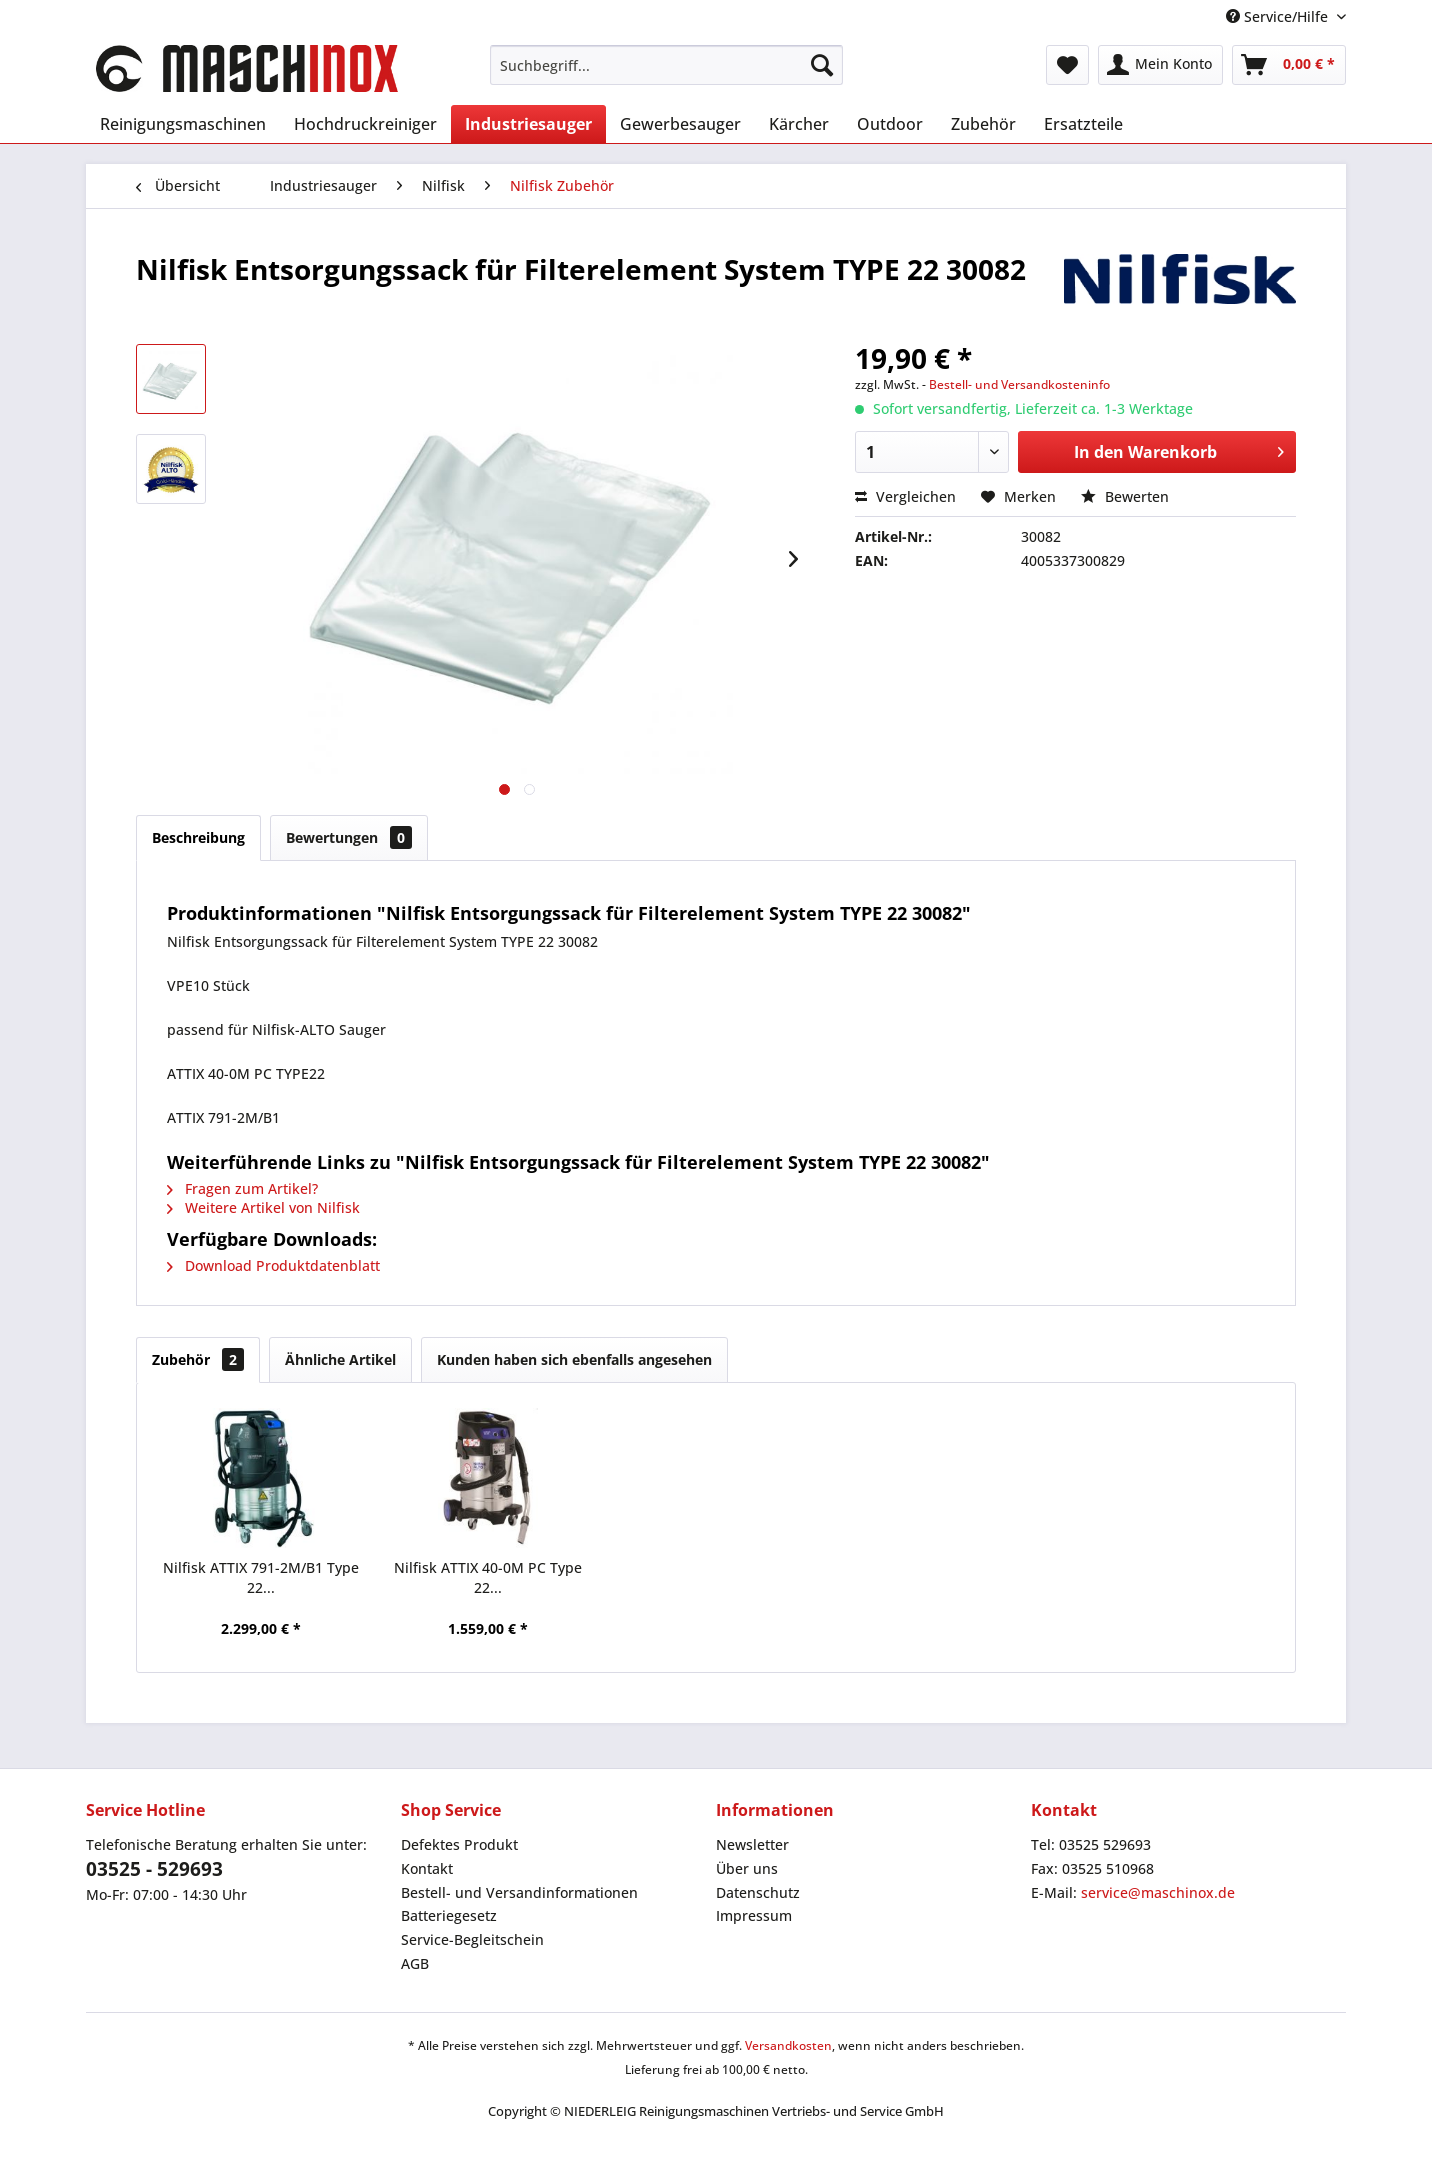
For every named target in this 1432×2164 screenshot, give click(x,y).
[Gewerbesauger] (680, 124)
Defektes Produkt (459, 1844)
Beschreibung (198, 837)
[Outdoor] (890, 124)
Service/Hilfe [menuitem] (1279, 16)
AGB (415, 1963)
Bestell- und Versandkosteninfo (1019, 384)
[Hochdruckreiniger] (365, 124)
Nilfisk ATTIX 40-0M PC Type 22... (488, 1577)
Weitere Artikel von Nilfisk (263, 1207)
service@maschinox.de (1158, 1892)
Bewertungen (349, 837)
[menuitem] (666, 65)
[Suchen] (822, 65)
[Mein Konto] (1160, 65)
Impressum (754, 1915)
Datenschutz (758, 1892)
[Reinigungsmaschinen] (183, 124)
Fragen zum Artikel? (242, 1188)
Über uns (747, 1868)
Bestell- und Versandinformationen (519, 1892)
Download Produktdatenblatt (273, 1265)
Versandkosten (788, 2045)
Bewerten (1125, 496)
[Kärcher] (799, 124)
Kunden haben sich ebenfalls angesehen (574, 1359)
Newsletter (752, 1844)
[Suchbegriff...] (666, 65)
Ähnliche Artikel (340, 1359)
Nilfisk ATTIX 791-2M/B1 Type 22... (261, 1577)
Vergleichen (905, 496)
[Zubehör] (983, 124)
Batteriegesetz (449, 1915)
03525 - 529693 (154, 1869)
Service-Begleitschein (472, 1939)
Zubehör (198, 1359)
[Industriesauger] (528, 124)
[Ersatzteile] (1083, 124)
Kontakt (427, 1868)
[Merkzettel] (1067, 65)
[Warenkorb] (1289, 65)
